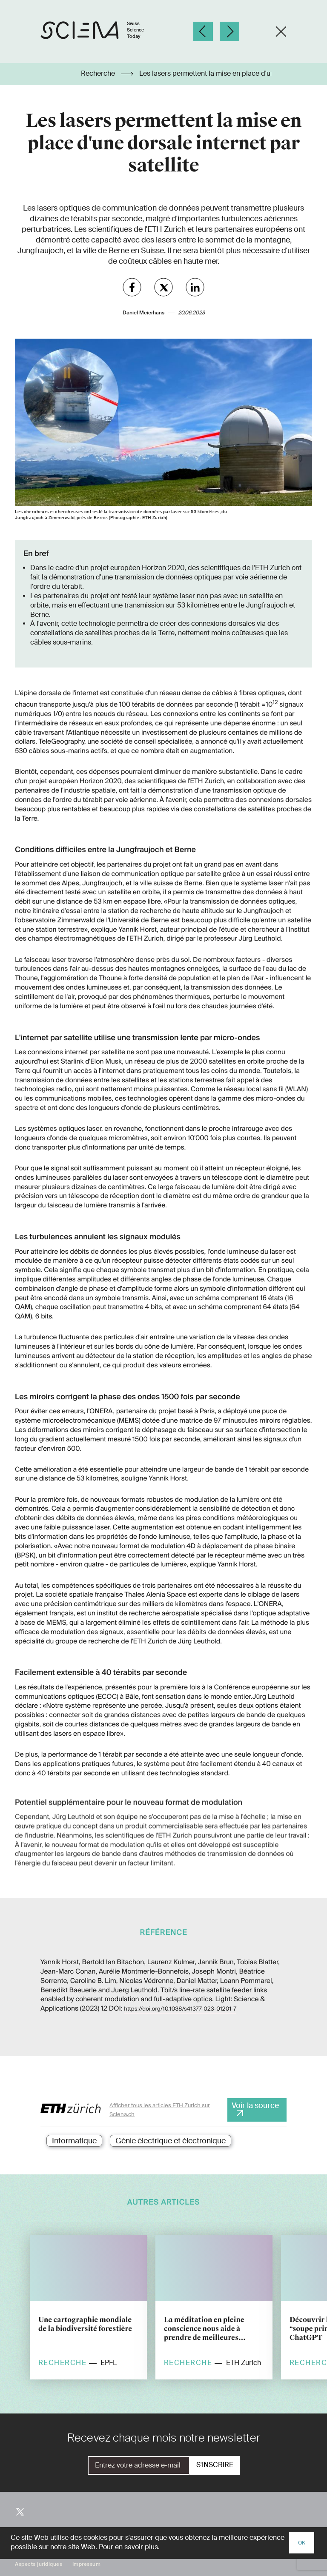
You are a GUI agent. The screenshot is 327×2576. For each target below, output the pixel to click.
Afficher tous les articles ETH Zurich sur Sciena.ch (159, 2110)
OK (301, 2542)
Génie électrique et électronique (170, 2141)
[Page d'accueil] (101, 31)
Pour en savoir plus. (129, 2547)
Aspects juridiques (38, 2564)
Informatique (74, 2141)
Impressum (86, 2564)
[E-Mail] (139, 2465)
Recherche (99, 73)
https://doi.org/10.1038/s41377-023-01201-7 (180, 2009)
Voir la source (255, 2105)
